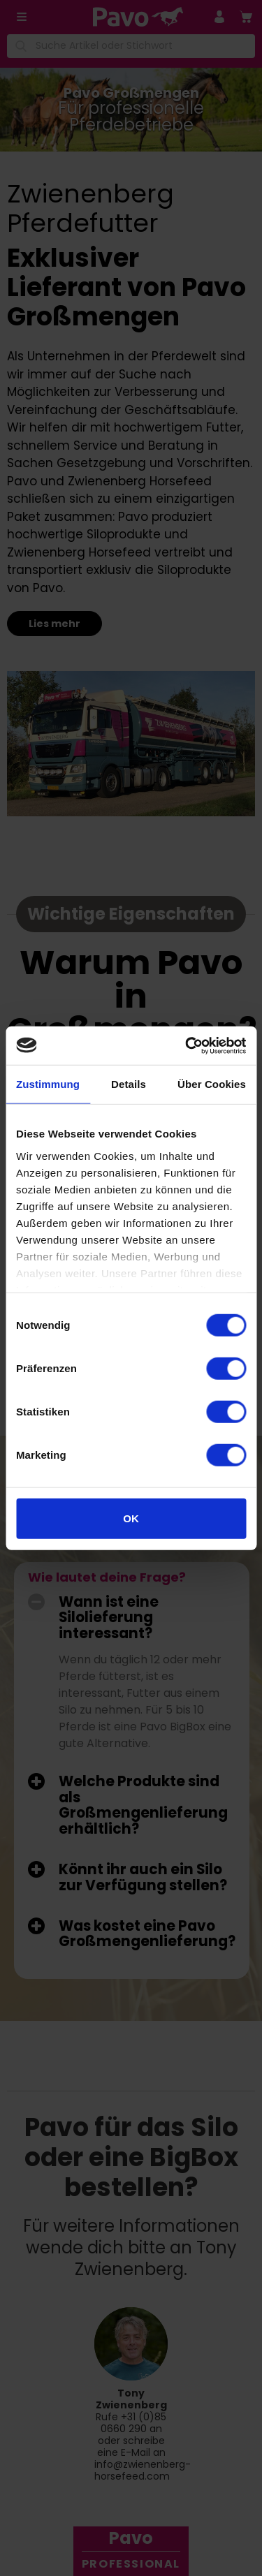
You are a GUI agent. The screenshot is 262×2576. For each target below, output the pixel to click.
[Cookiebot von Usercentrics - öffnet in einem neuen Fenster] (186, 1045)
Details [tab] (128, 1084)
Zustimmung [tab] (48, 1084)
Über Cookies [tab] (211, 1084)
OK (131, 1518)
